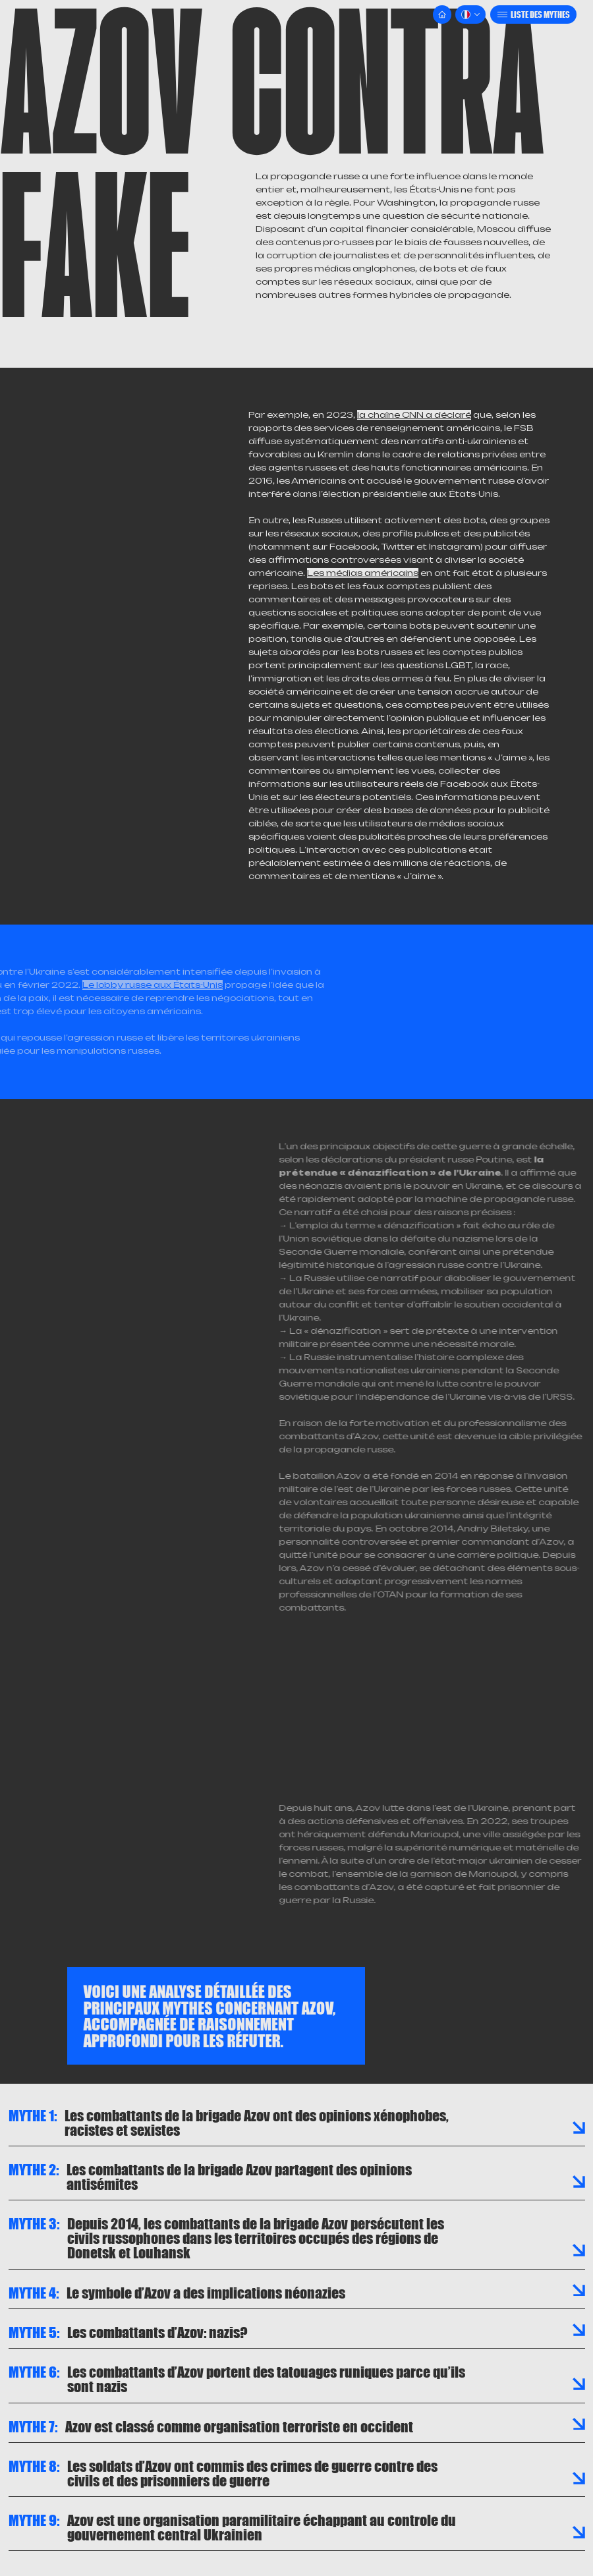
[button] (470, 14)
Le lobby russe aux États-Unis (122, 985)
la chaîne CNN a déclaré (414, 415)
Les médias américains (362, 573)
